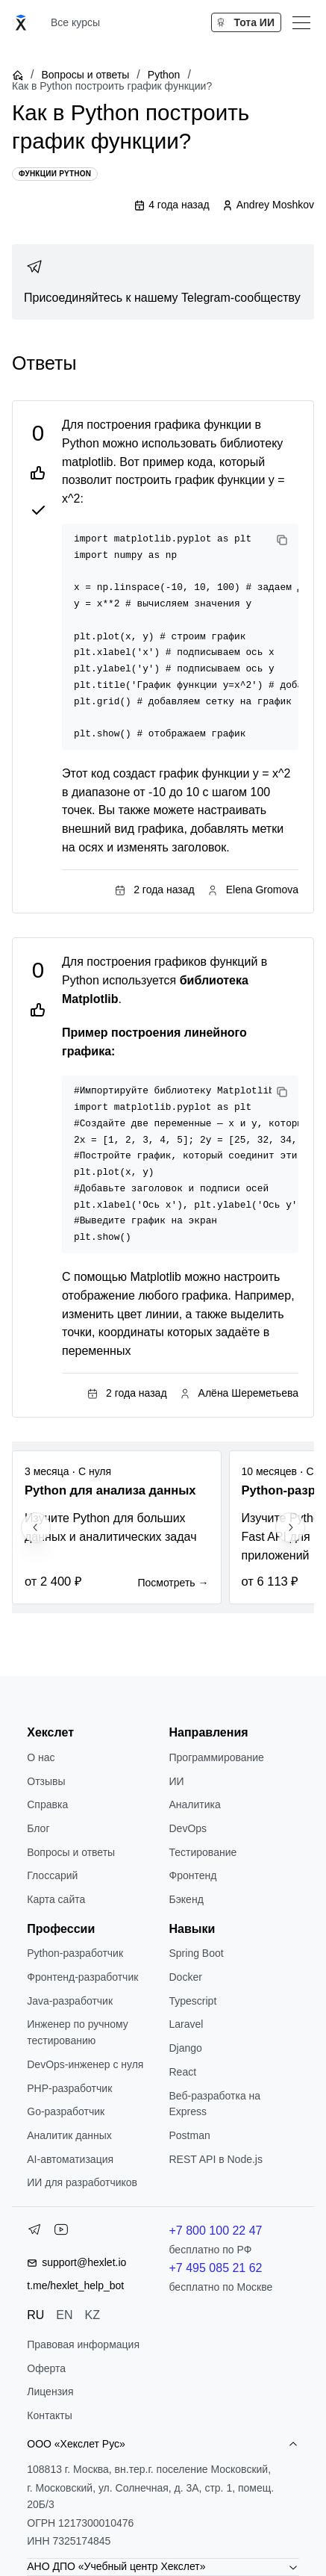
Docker (185, 1977)
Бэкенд (186, 1899)
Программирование (216, 1757)
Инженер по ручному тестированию (77, 2032)
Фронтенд (193, 1875)
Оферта (46, 2368)
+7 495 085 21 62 (216, 2268)
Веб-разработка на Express (215, 2104)
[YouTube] (61, 2232)
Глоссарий (52, 1875)
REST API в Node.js (216, 2159)
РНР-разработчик (69, 2088)
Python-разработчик (75, 1953)
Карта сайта (56, 1899)
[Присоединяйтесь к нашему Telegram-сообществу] (163, 282)
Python (164, 74)
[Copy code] (282, 540)
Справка (47, 1804)
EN (64, 2315)
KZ (92, 2315)
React (183, 2072)
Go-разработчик (65, 2111)
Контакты (49, 2415)
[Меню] (301, 22)
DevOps (188, 1828)
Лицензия (50, 2391)
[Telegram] (34, 2232)
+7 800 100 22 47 (216, 2230)
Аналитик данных (69, 2135)
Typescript (193, 2001)
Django (185, 2048)
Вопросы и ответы (85, 74)
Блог (38, 1828)
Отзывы (46, 1781)
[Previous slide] (36, 1527)
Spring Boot (196, 1953)
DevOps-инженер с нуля (85, 2064)
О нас (40, 1757)
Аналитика (195, 1804)
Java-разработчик (70, 2001)
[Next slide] (290, 1527)
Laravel (186, 2024)
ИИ (176, 1781)
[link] (163, 282)
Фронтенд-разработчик (82, 1977)
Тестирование (203, 1852)
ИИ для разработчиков (82, 2182)
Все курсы (75, 22)
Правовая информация (83, 2344)
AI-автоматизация (70, 2159)
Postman (189, 2135)
